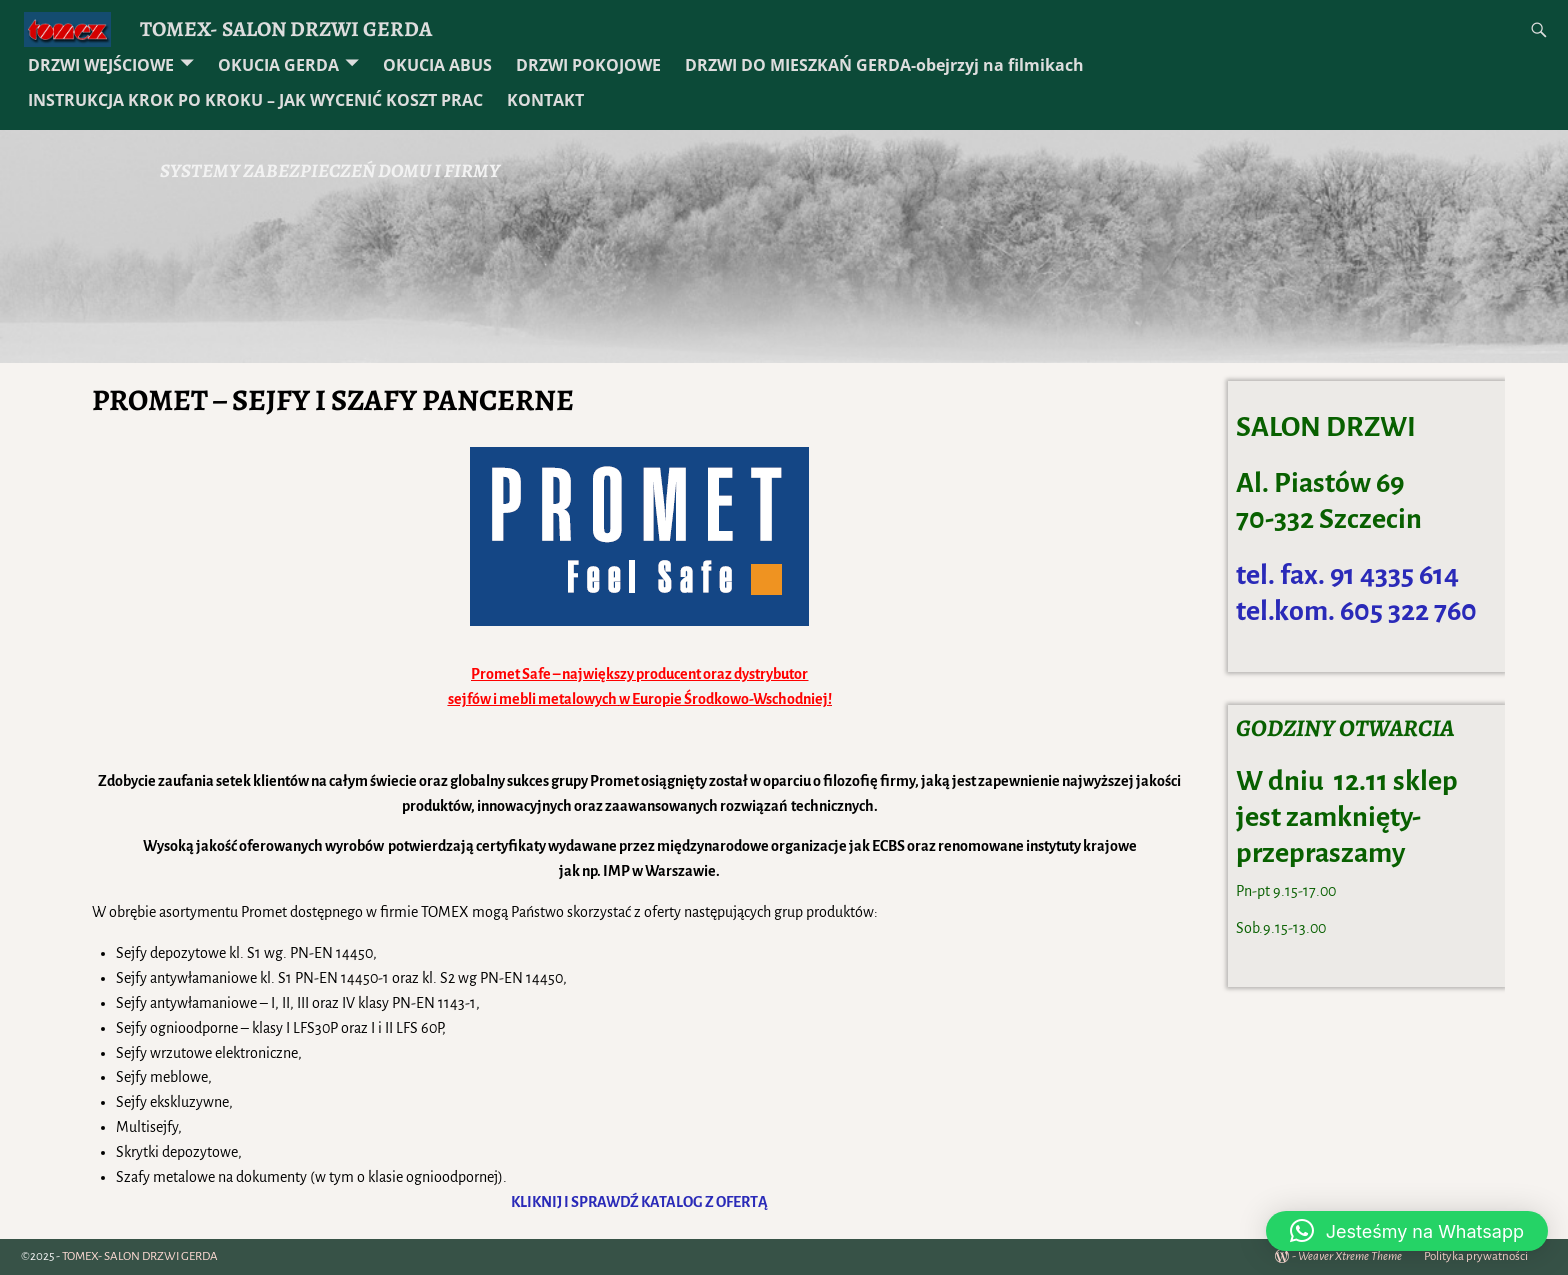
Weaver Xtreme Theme (1350, 1256)
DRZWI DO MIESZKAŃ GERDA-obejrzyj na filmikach (884, 65)
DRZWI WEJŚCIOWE (101, 65)
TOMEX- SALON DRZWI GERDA (286, 28)
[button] (1407, 1231)
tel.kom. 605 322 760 (1356, 611)
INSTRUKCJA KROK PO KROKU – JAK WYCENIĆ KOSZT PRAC (255, 100)
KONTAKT (545, 100)
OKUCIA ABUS (437, 65)
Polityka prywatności (1476, 1256)
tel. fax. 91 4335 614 (1347, 575)
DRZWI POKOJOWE (588, 65)
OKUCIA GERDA (278, 65)
